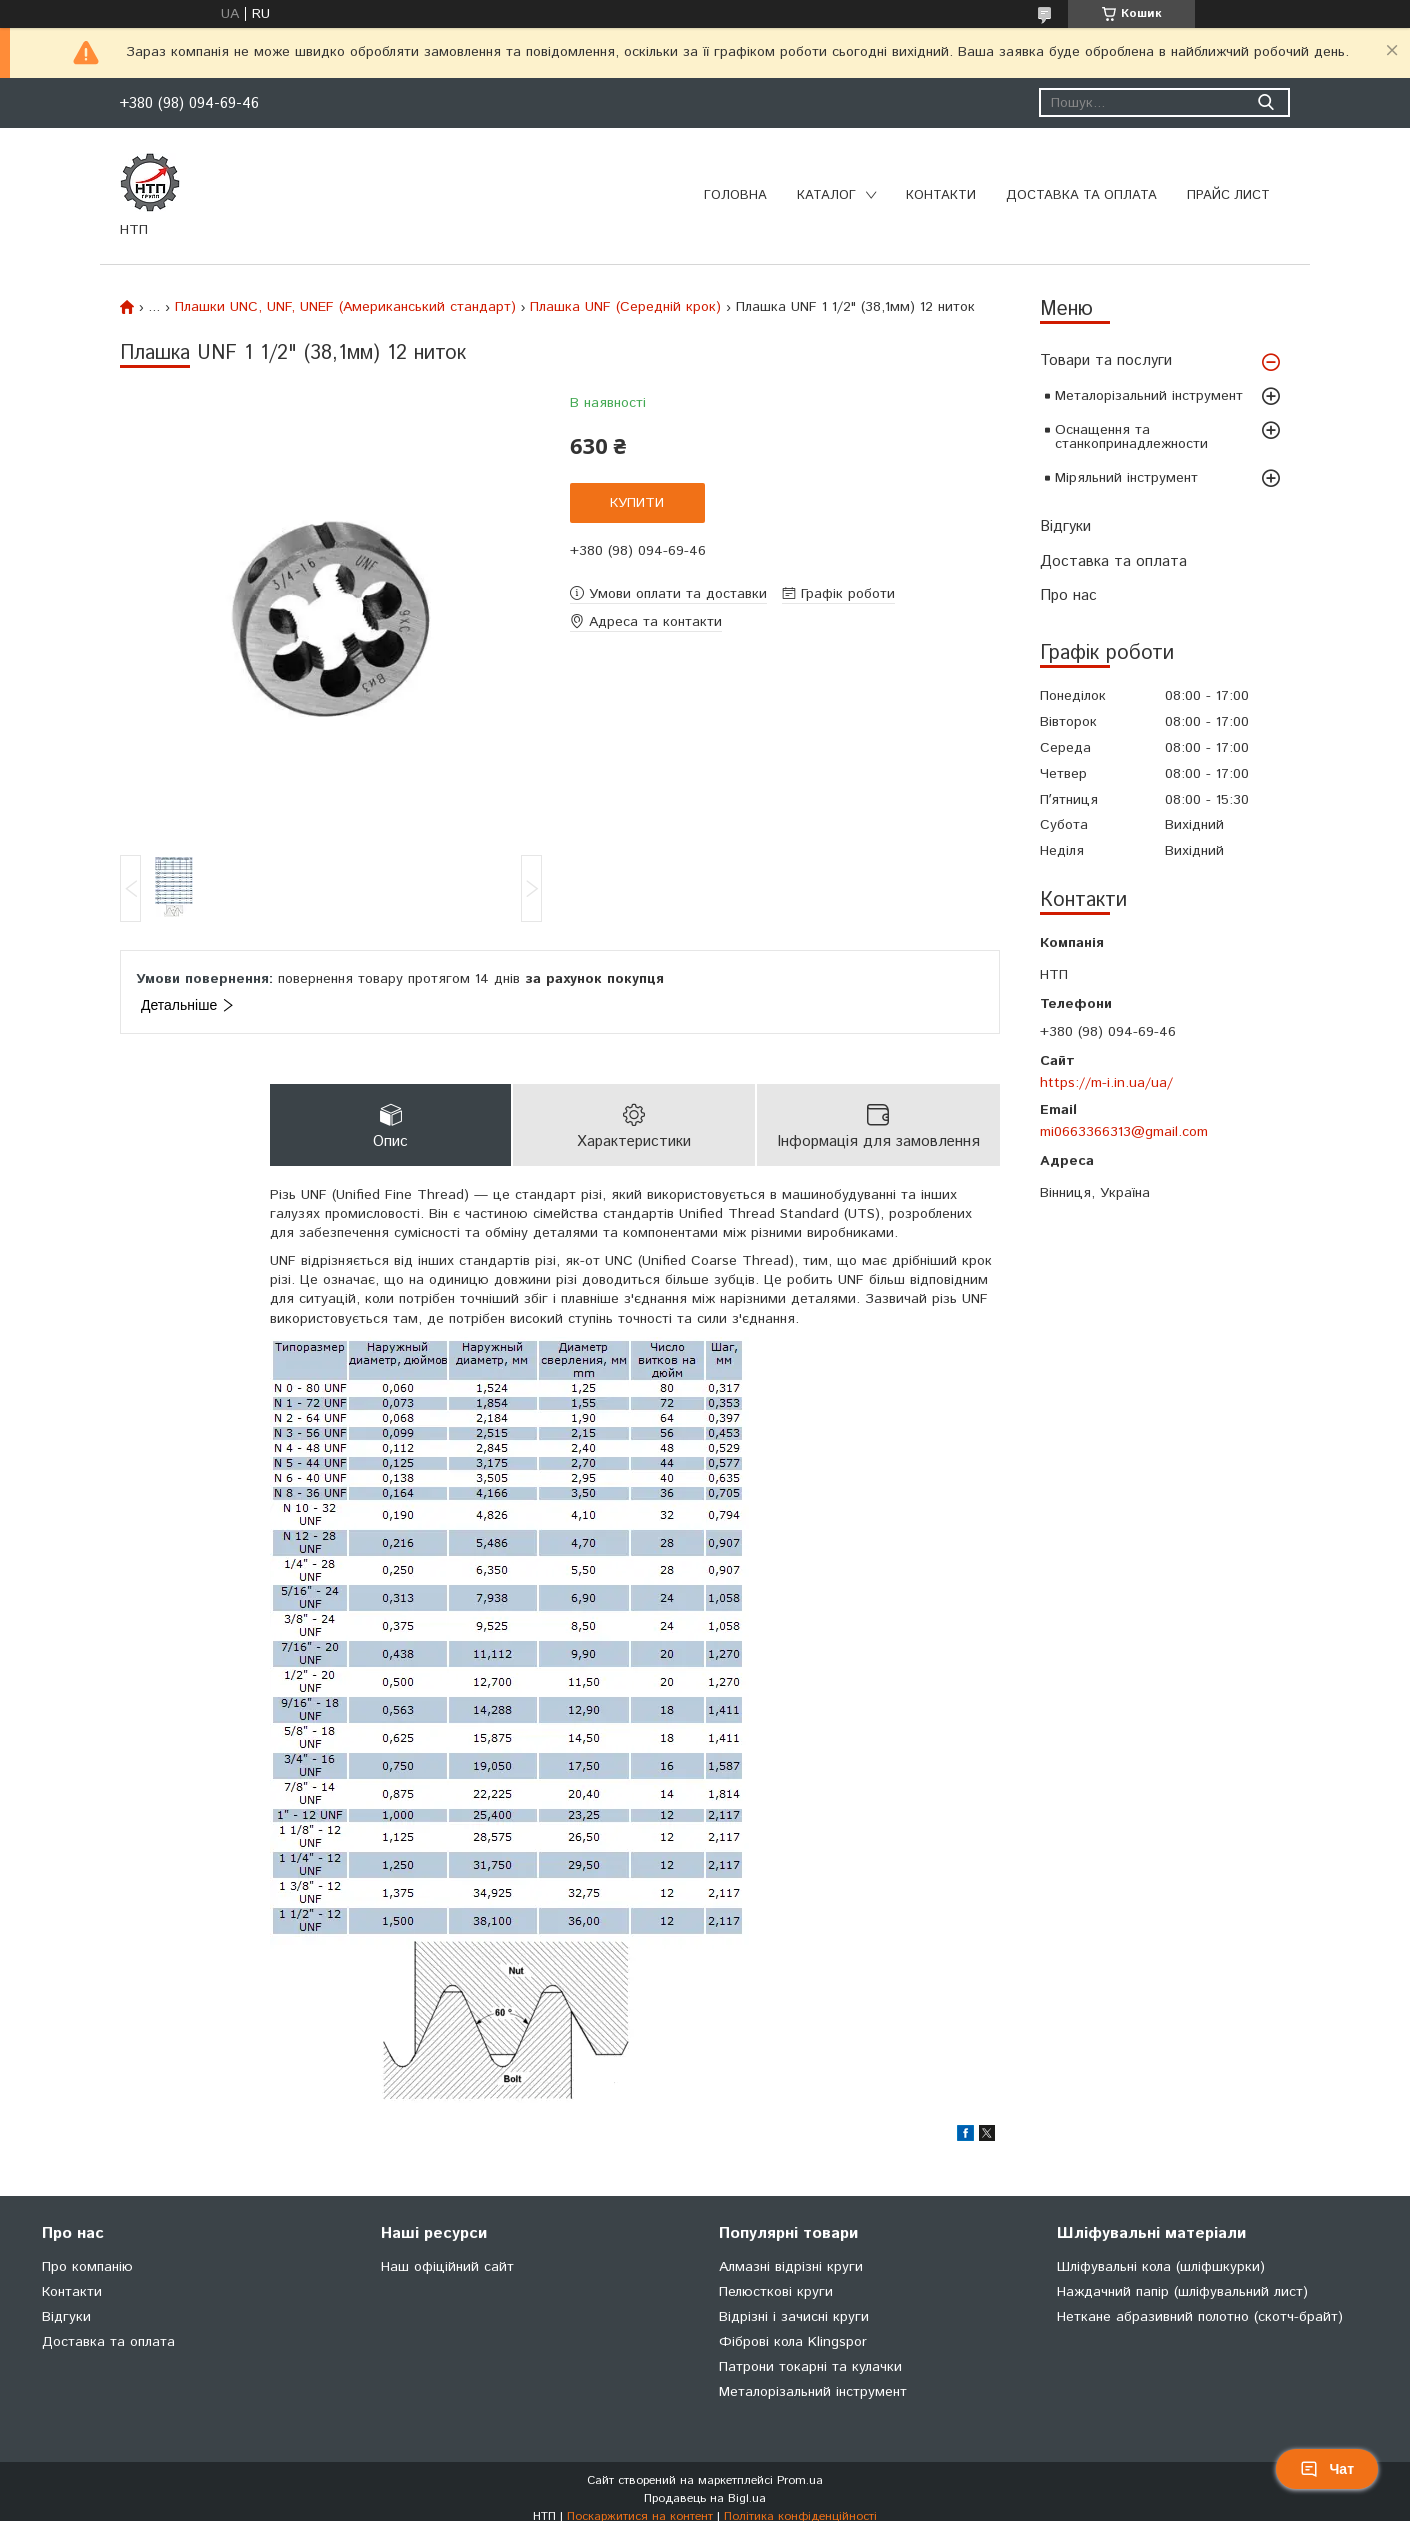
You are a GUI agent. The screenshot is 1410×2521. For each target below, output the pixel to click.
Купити (637, 503)
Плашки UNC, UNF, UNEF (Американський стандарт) (345, 307)
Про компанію (87, 2267)
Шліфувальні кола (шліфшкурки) (1161, 2267)
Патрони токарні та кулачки (810, 2367)
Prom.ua (800, 2480)
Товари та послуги (1106, 360)
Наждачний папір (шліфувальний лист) (1182, 2292)
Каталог (826, 195)
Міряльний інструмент (1126, 478)
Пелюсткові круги (776, 2292)
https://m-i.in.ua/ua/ (1106, 1083)
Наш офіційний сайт (447, 2267)
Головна (735, 195)
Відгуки (1065, 526)
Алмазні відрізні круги (791, 2267)
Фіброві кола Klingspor (793, 2342)
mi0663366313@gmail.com (1124, 1132)
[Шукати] (1265, 102)
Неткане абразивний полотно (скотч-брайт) (1200, 2317)
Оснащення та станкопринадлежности (1131, 437)
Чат (1327, 2469)
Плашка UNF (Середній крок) (625, 307)
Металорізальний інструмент (1149, 396)
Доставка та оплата (1081, 195)
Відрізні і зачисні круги (794, 2317)
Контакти (941, 195)
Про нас (1068, 595)
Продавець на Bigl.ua (705, 2498)
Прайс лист (1228, 195)
